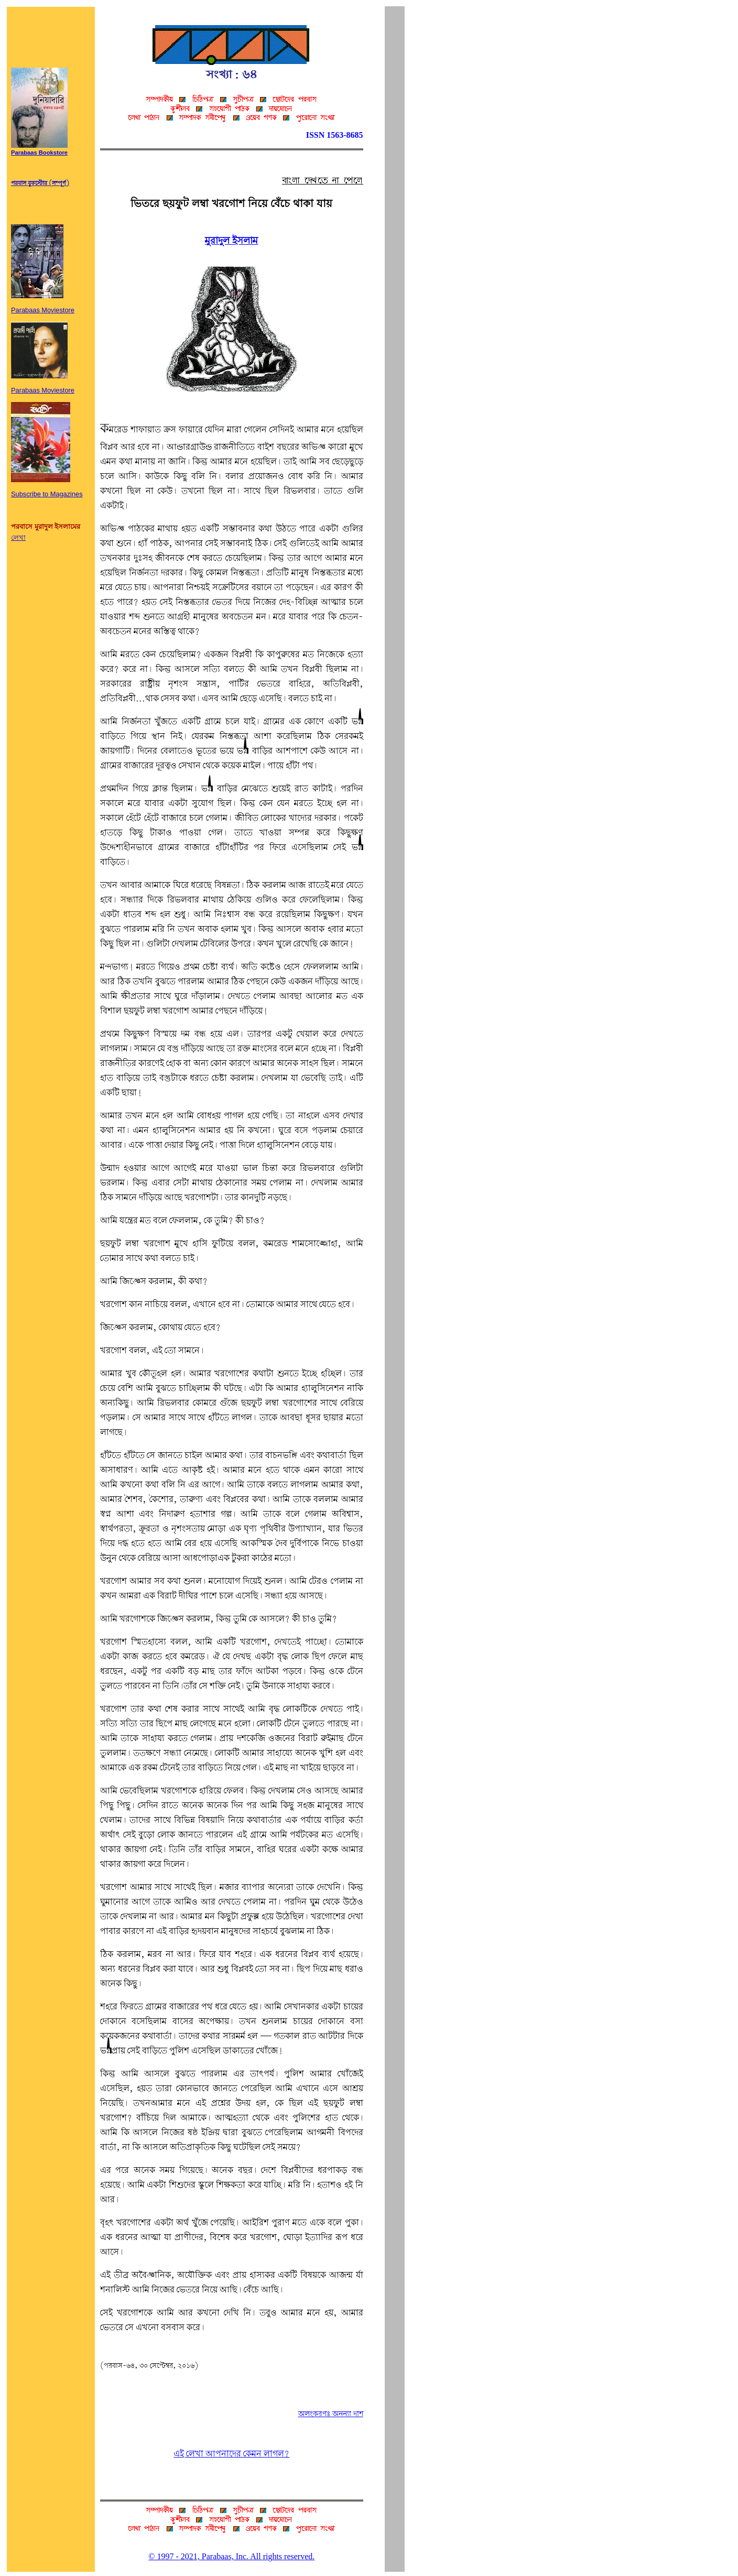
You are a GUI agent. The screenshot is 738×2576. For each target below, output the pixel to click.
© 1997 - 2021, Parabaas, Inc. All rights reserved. (231, 2556)
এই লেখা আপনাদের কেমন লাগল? (231, 2454)
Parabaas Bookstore (39, 149)
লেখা (18, 537)
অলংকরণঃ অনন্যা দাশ (330, 2414)
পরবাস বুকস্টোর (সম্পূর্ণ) (40, 183)
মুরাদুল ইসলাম (231, 241)
